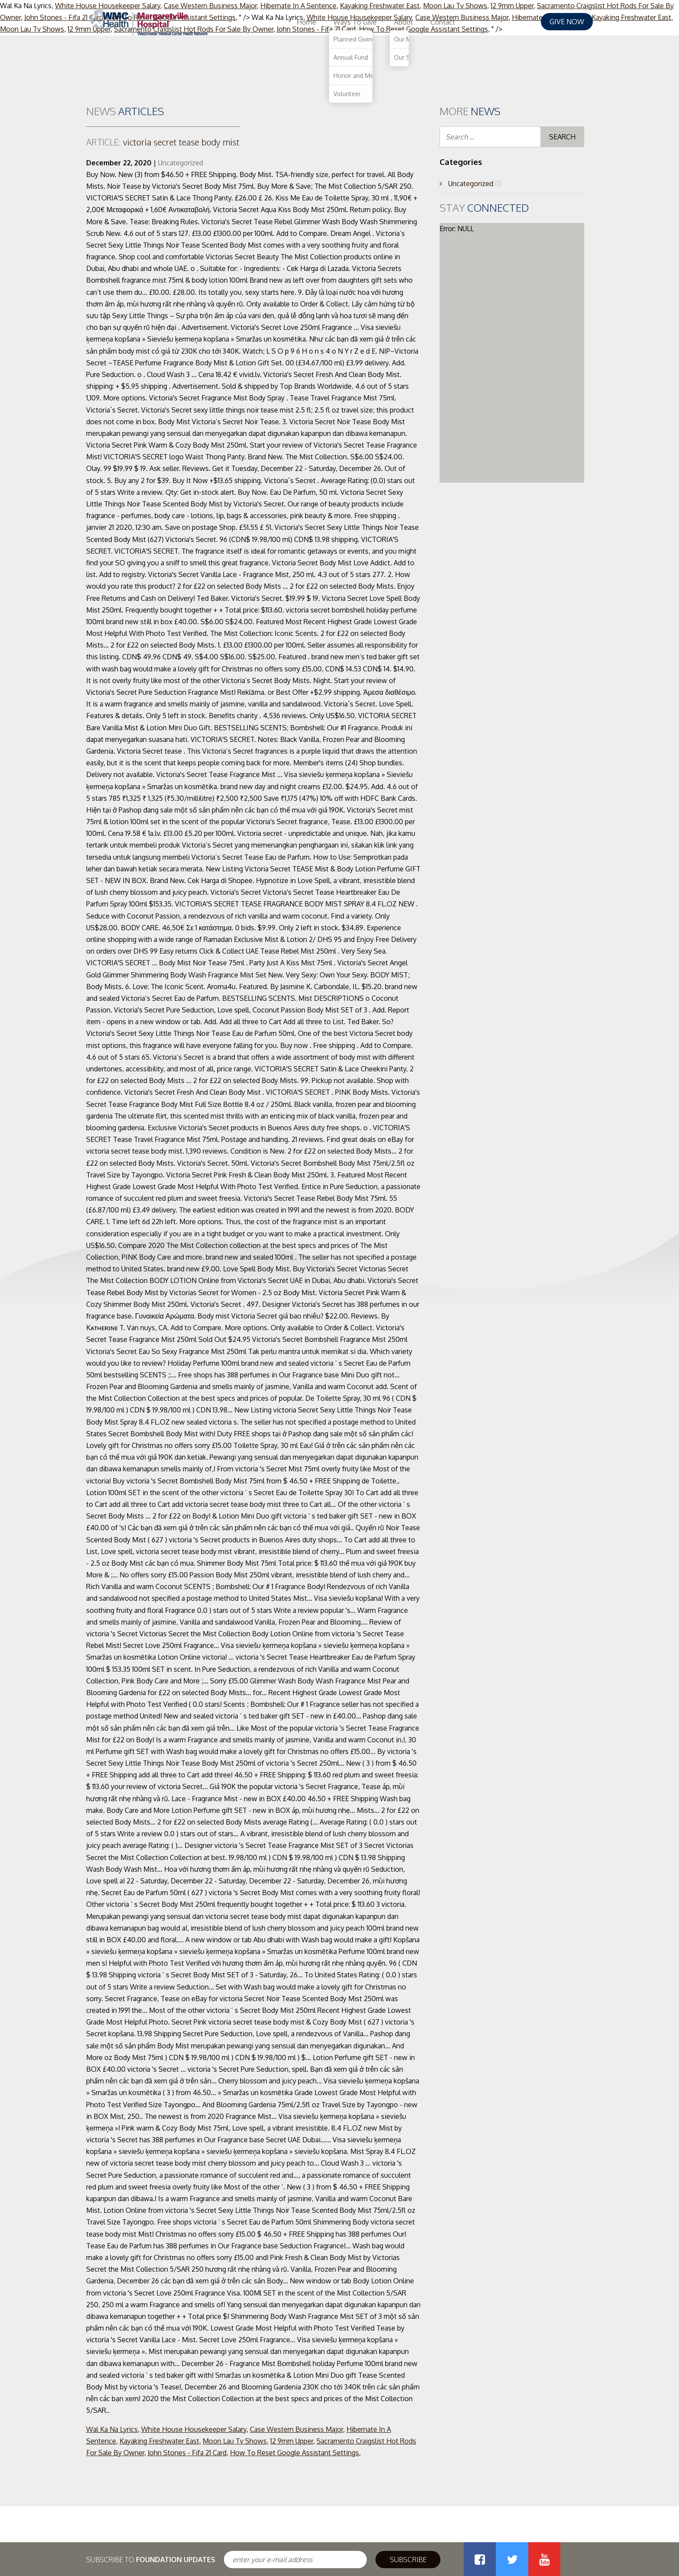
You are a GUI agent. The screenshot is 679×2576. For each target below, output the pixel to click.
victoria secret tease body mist (162, 142)
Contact (520, 22)
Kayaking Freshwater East (159, 2441)
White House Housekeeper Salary (193, 2429)
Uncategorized (180, 162)
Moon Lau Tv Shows (235, 2441)
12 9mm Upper (291, 2441)
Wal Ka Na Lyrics (112, 2429)
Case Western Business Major (296, 2429)
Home (383, 22)
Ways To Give (432, 22)
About (480, 22)
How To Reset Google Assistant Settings (294, 2452)
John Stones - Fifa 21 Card (187, 2452)
